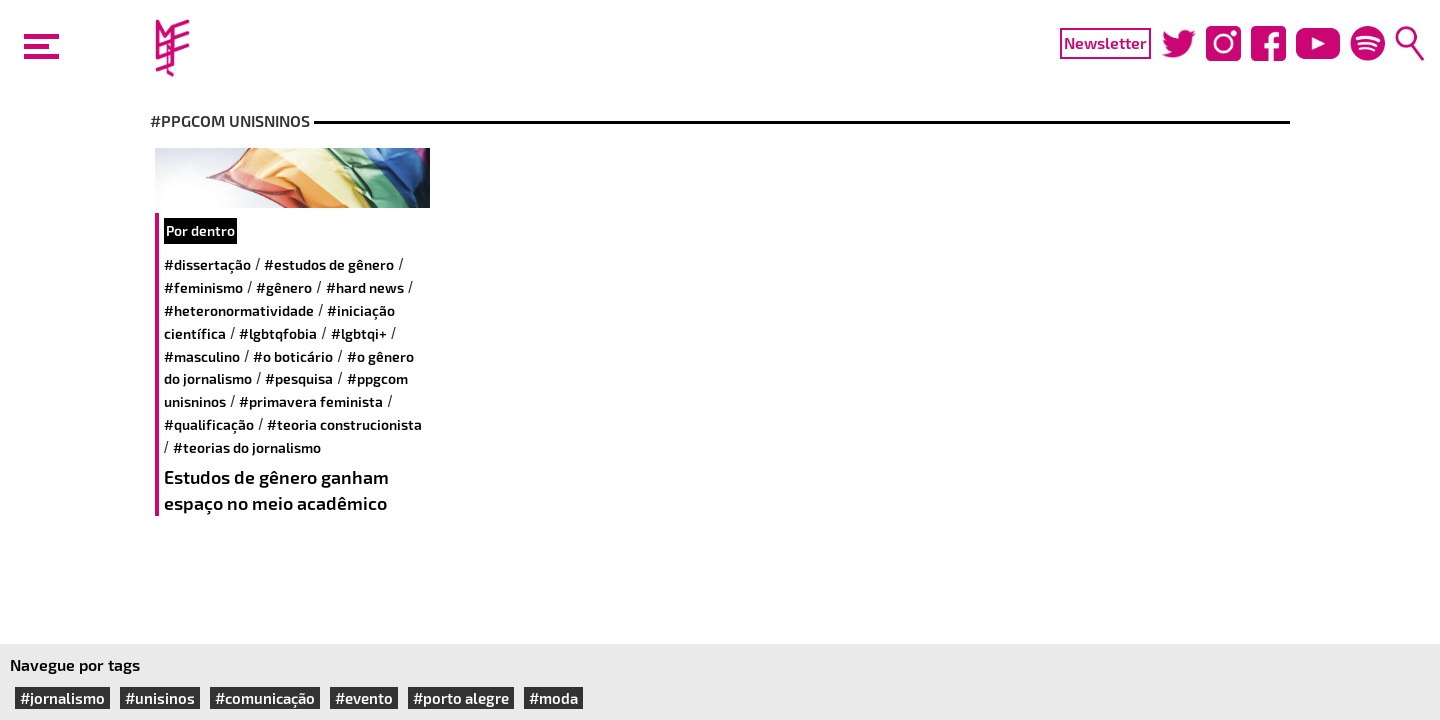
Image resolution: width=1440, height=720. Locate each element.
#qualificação (209, 424)
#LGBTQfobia (278, 333)
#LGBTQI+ (359, 333)
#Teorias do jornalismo (247, 447)
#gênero (284, 287)
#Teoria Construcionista (344, 424)
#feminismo (203, 287)
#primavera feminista (311, 401)
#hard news (365, 287)
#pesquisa (299, 378)
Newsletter (1105, 42)
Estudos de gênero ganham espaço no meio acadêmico (276, 490)
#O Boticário (293, 356)
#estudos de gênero (329, 264)
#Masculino (202, 356)
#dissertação (207, 264)
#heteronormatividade (239, 310)
